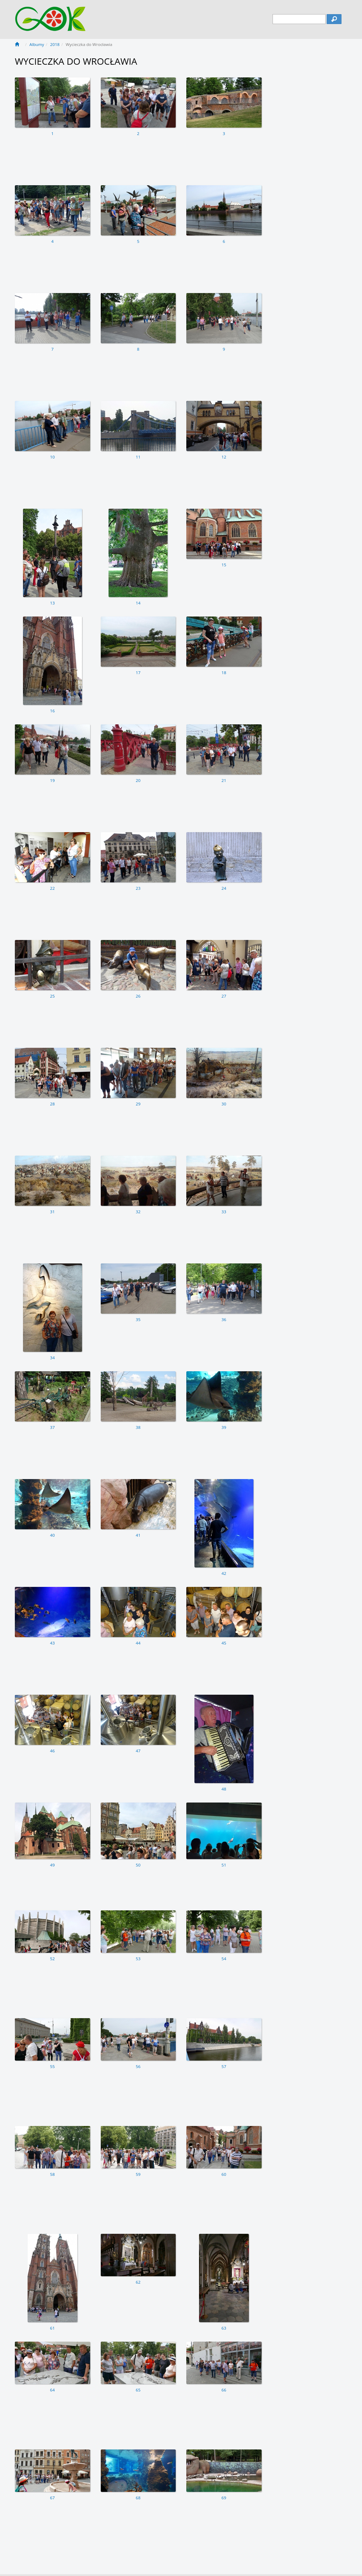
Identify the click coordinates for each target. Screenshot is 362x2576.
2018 (55, 44)
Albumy (36, 44)
